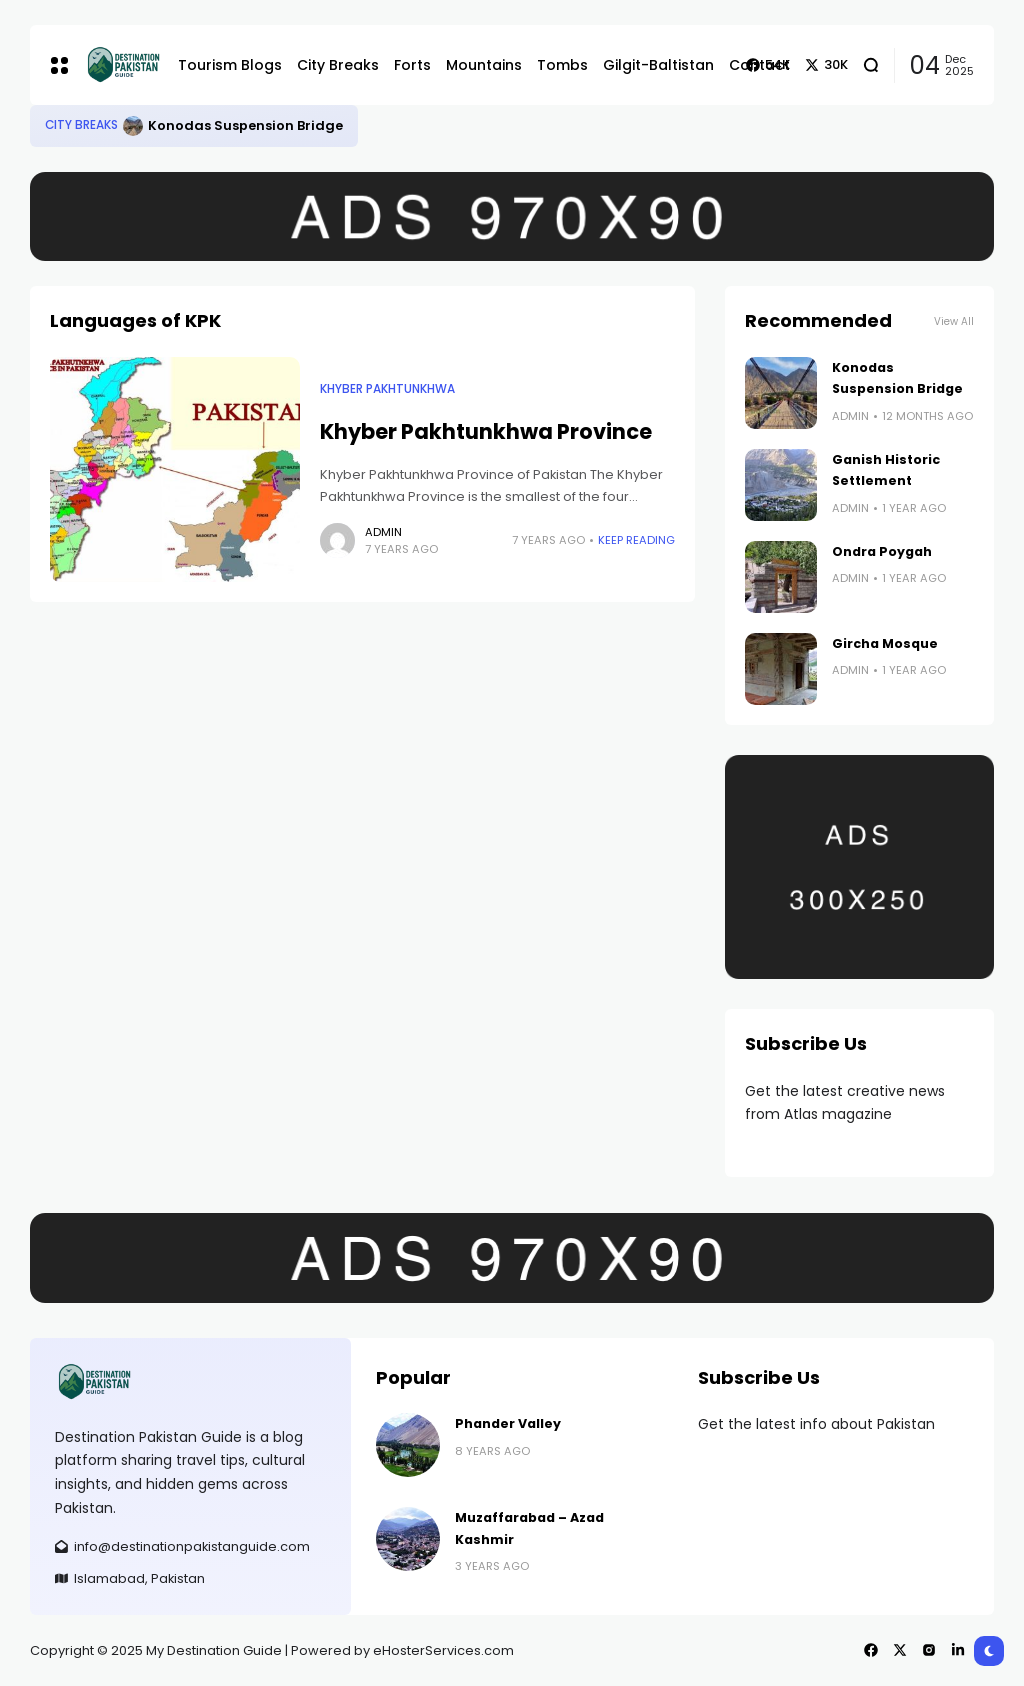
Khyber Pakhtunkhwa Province (486, 431)
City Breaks (81, 125)
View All (954, 321)
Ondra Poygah (882, 551)
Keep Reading (636, 540)
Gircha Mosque (885, 643)
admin (383, 532)
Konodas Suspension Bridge (245, 125)
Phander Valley (508, 1423)
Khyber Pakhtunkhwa (387, 389)
